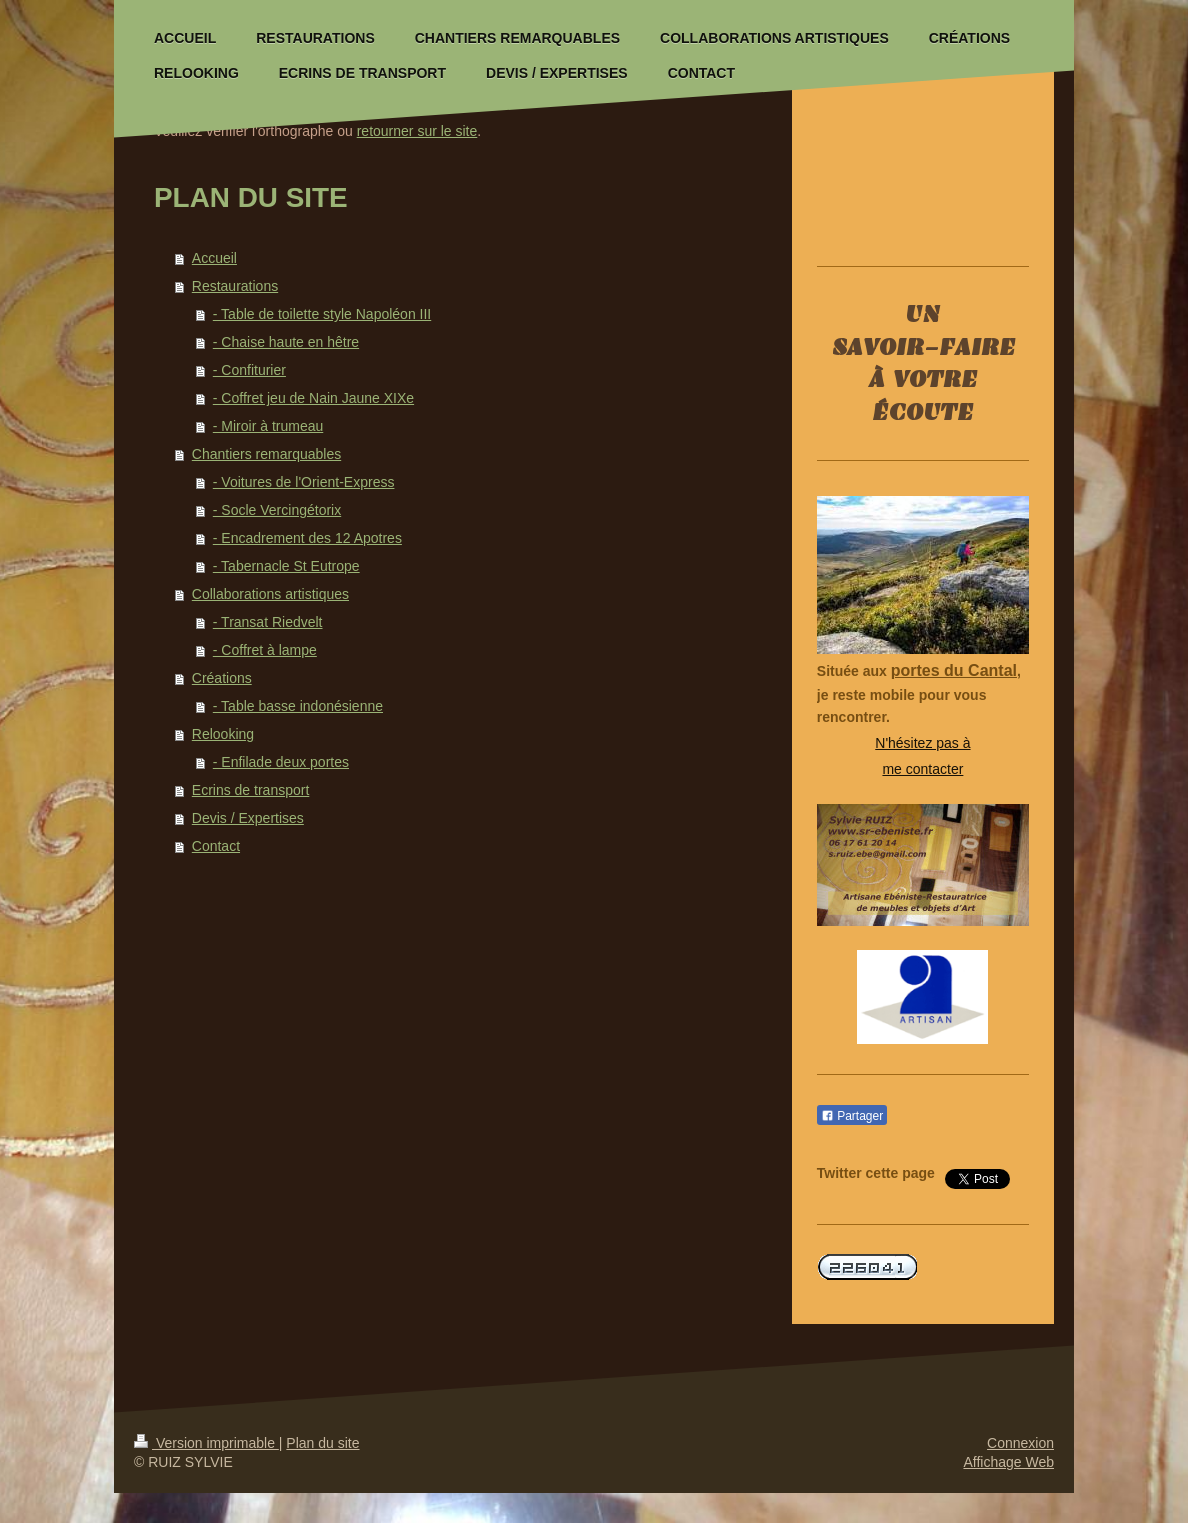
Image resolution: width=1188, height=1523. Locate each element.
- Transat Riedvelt (268, 622)
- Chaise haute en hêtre (286, 342)
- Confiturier (249, 370)
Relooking (223, 734)
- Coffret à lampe (265, 650)
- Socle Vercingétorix (277, 510)
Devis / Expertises (248, 818)
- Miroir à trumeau (268, 426)
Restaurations (235, 286)
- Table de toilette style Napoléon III (322, 314)
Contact (216, 846)
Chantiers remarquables (266, 454)
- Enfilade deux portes (281, 762)
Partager (852, 1116)
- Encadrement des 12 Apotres (307, 538)
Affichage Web (1008, 1462)
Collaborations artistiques (270, 594)
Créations (222, 678)
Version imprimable (206, 1443)
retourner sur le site (417, 131)
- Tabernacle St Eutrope (286, 566)
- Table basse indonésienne (298, 706)
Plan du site (322, 1443)
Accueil (214, 258)
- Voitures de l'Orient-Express (304, 482)
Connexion (1020, 1443)
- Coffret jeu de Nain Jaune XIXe (313, 398)
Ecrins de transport (251, 790)
